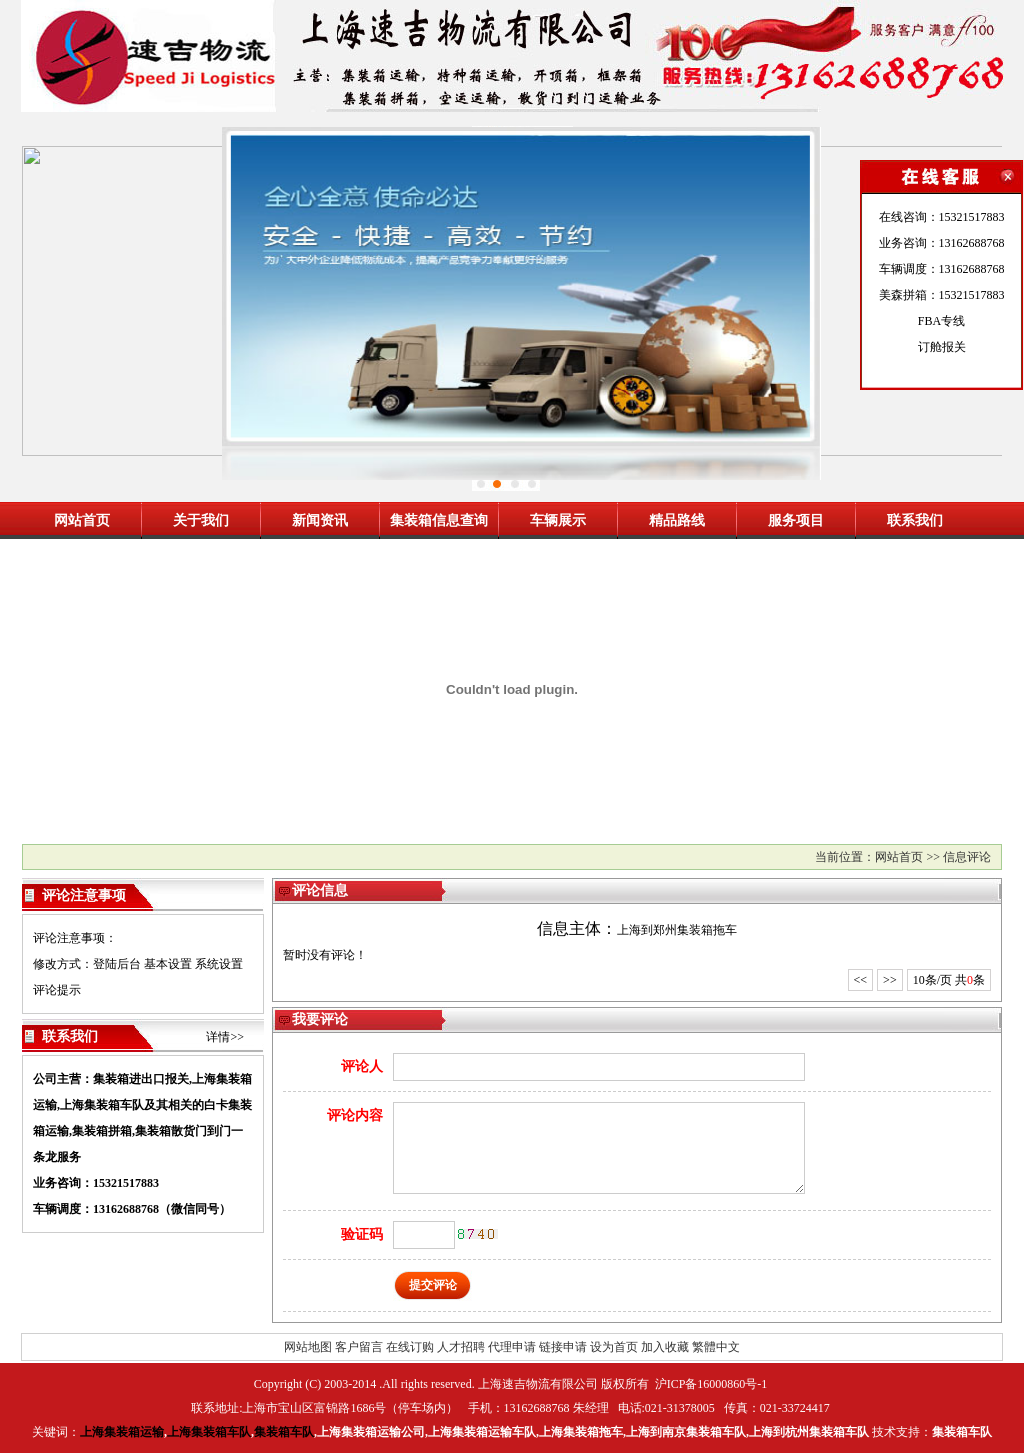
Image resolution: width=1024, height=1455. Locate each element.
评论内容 (355, 1115)
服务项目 (796, 520)
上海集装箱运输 (122, 1432)
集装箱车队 (284, 1432)
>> (890, 980)
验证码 (362, 1234)
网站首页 (82, 520)
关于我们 (201, 520)
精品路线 (677, 520)
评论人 (362, 1066)
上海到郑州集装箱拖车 (677, 930)
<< (861, 980)
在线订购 (410, 1347)
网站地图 (308, 1347)
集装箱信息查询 (439, 520)
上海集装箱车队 (209, 1432)
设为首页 (614, 1347)
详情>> (225, 1037)
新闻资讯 (320, 520)
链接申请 (563, 1347)
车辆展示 (558, 520)
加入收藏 (665, 1347)
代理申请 (512, 1347)
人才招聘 (461, 1347)
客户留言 (359, 1347)
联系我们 (915, 520)
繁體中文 (716, 1347)
